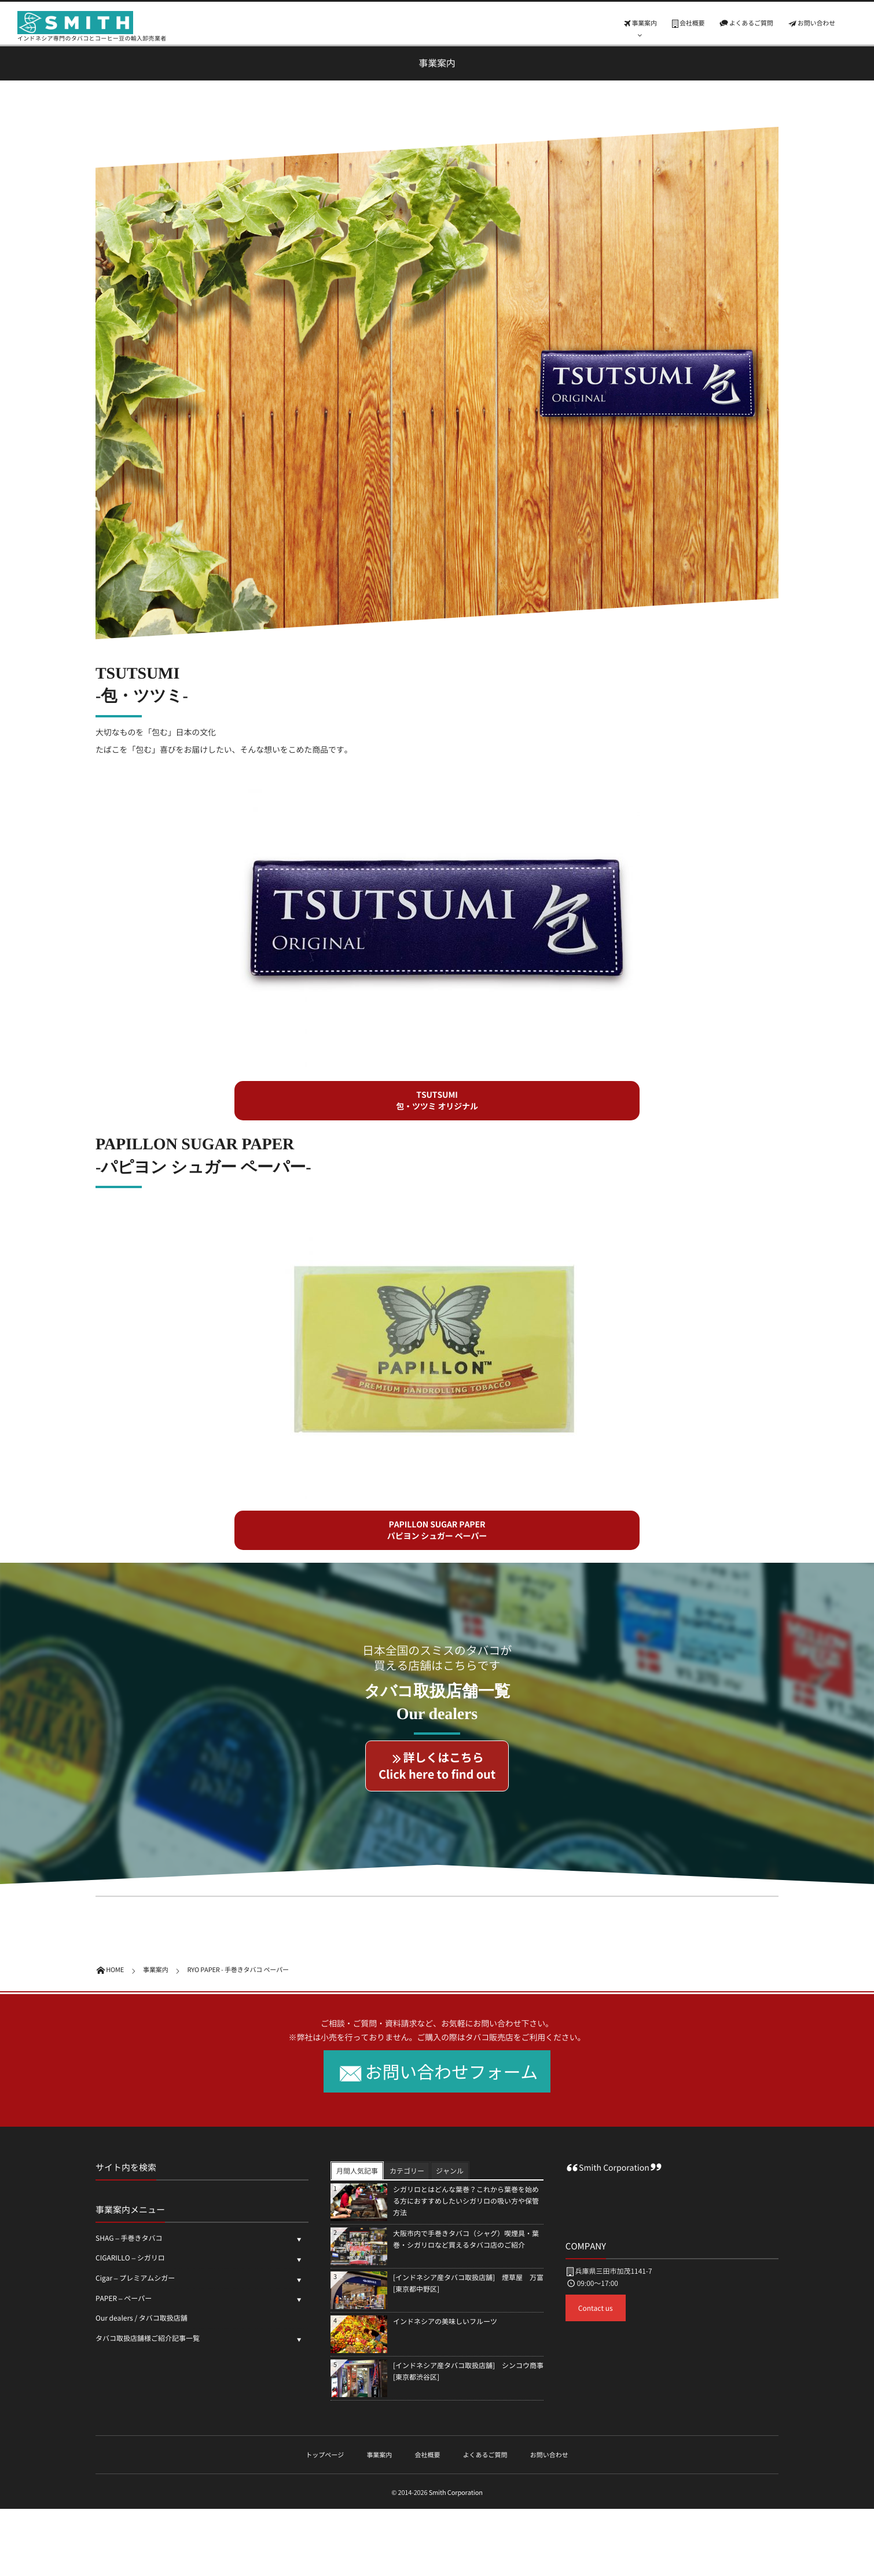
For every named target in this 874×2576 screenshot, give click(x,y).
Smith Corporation (614, 2168)
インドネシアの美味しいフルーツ (445, 2321)
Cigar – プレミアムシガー (135, 2278)
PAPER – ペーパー (124, 2298)
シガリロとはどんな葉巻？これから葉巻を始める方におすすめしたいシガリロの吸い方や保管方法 (466, 2201)
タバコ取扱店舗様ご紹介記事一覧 (148, 2338)
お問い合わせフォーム (451, 2071)
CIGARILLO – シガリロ (130, 2257)
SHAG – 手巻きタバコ (129, 2238)
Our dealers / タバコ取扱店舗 (145, 2318)
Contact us (595, 2308)
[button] (437, 1100)
